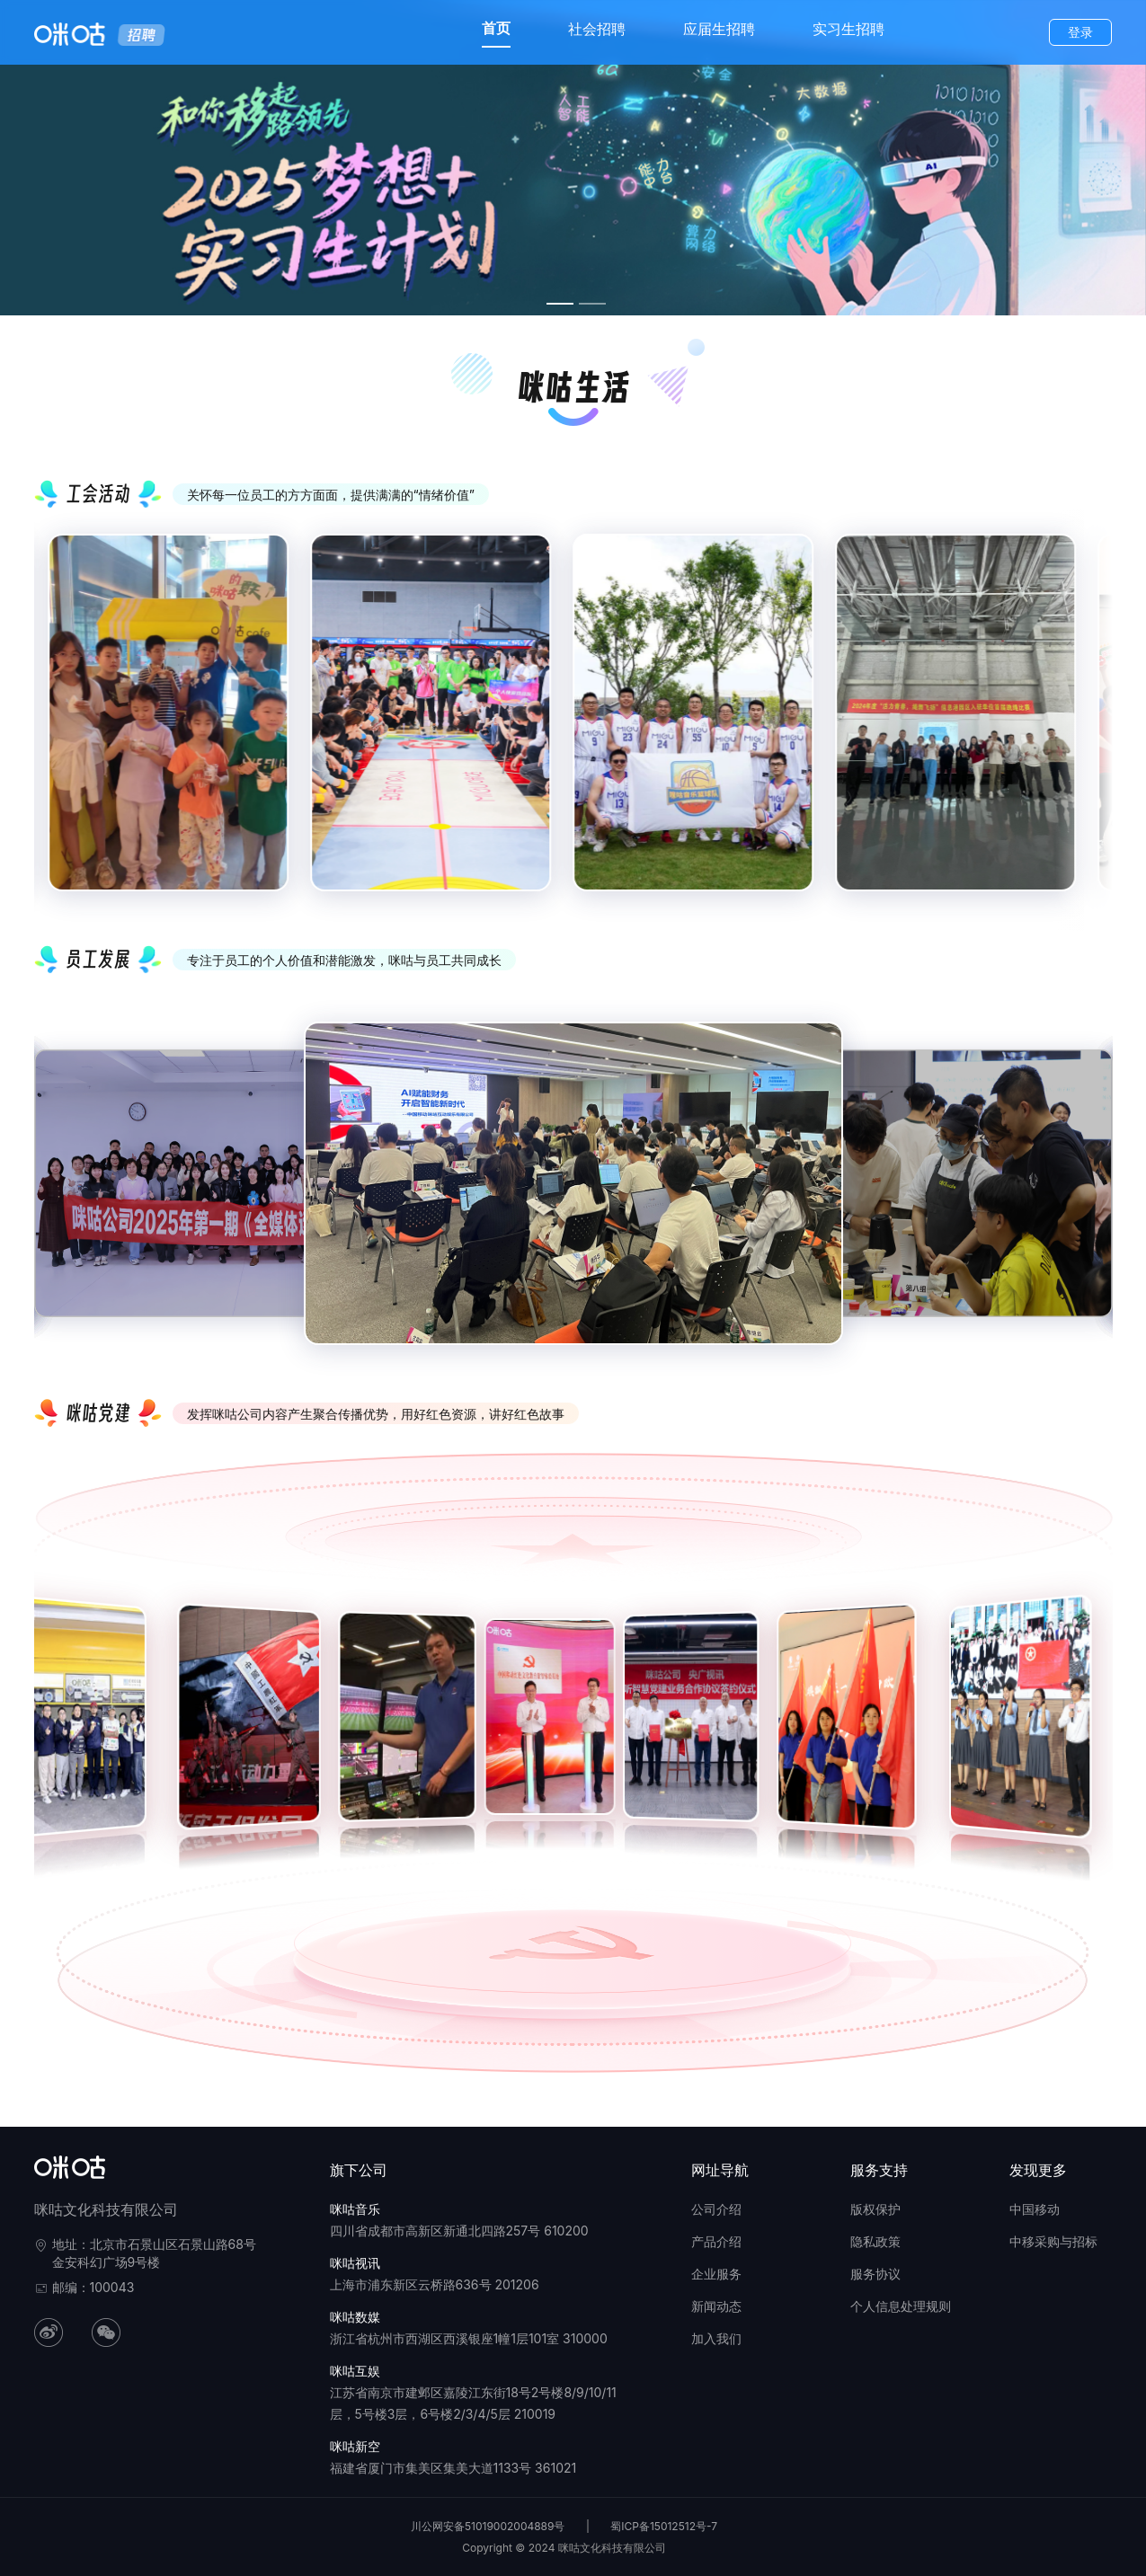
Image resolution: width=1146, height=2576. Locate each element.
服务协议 (875, 2273)
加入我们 (716, 2338)
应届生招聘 (719, 29)
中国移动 (1034, 2209)
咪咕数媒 (355, 2316)
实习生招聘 (848, 29)
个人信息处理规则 (900, 2306)
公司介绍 (716, 2209)
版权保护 (875, 2209)
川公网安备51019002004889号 (488, 2526)
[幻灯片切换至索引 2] (592, 304)
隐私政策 (875, 2241)
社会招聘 (597, 29)
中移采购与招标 (1053, 2241)
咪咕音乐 (355, 2209)
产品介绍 (716, 2241)
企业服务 (716, 2273)
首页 (496, 28)
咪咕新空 (355, 2446)
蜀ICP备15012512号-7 (663, 2526)
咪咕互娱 (355, 2370)
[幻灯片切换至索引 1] (559, 304)
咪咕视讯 (355, 2263)
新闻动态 (716, 2306)
